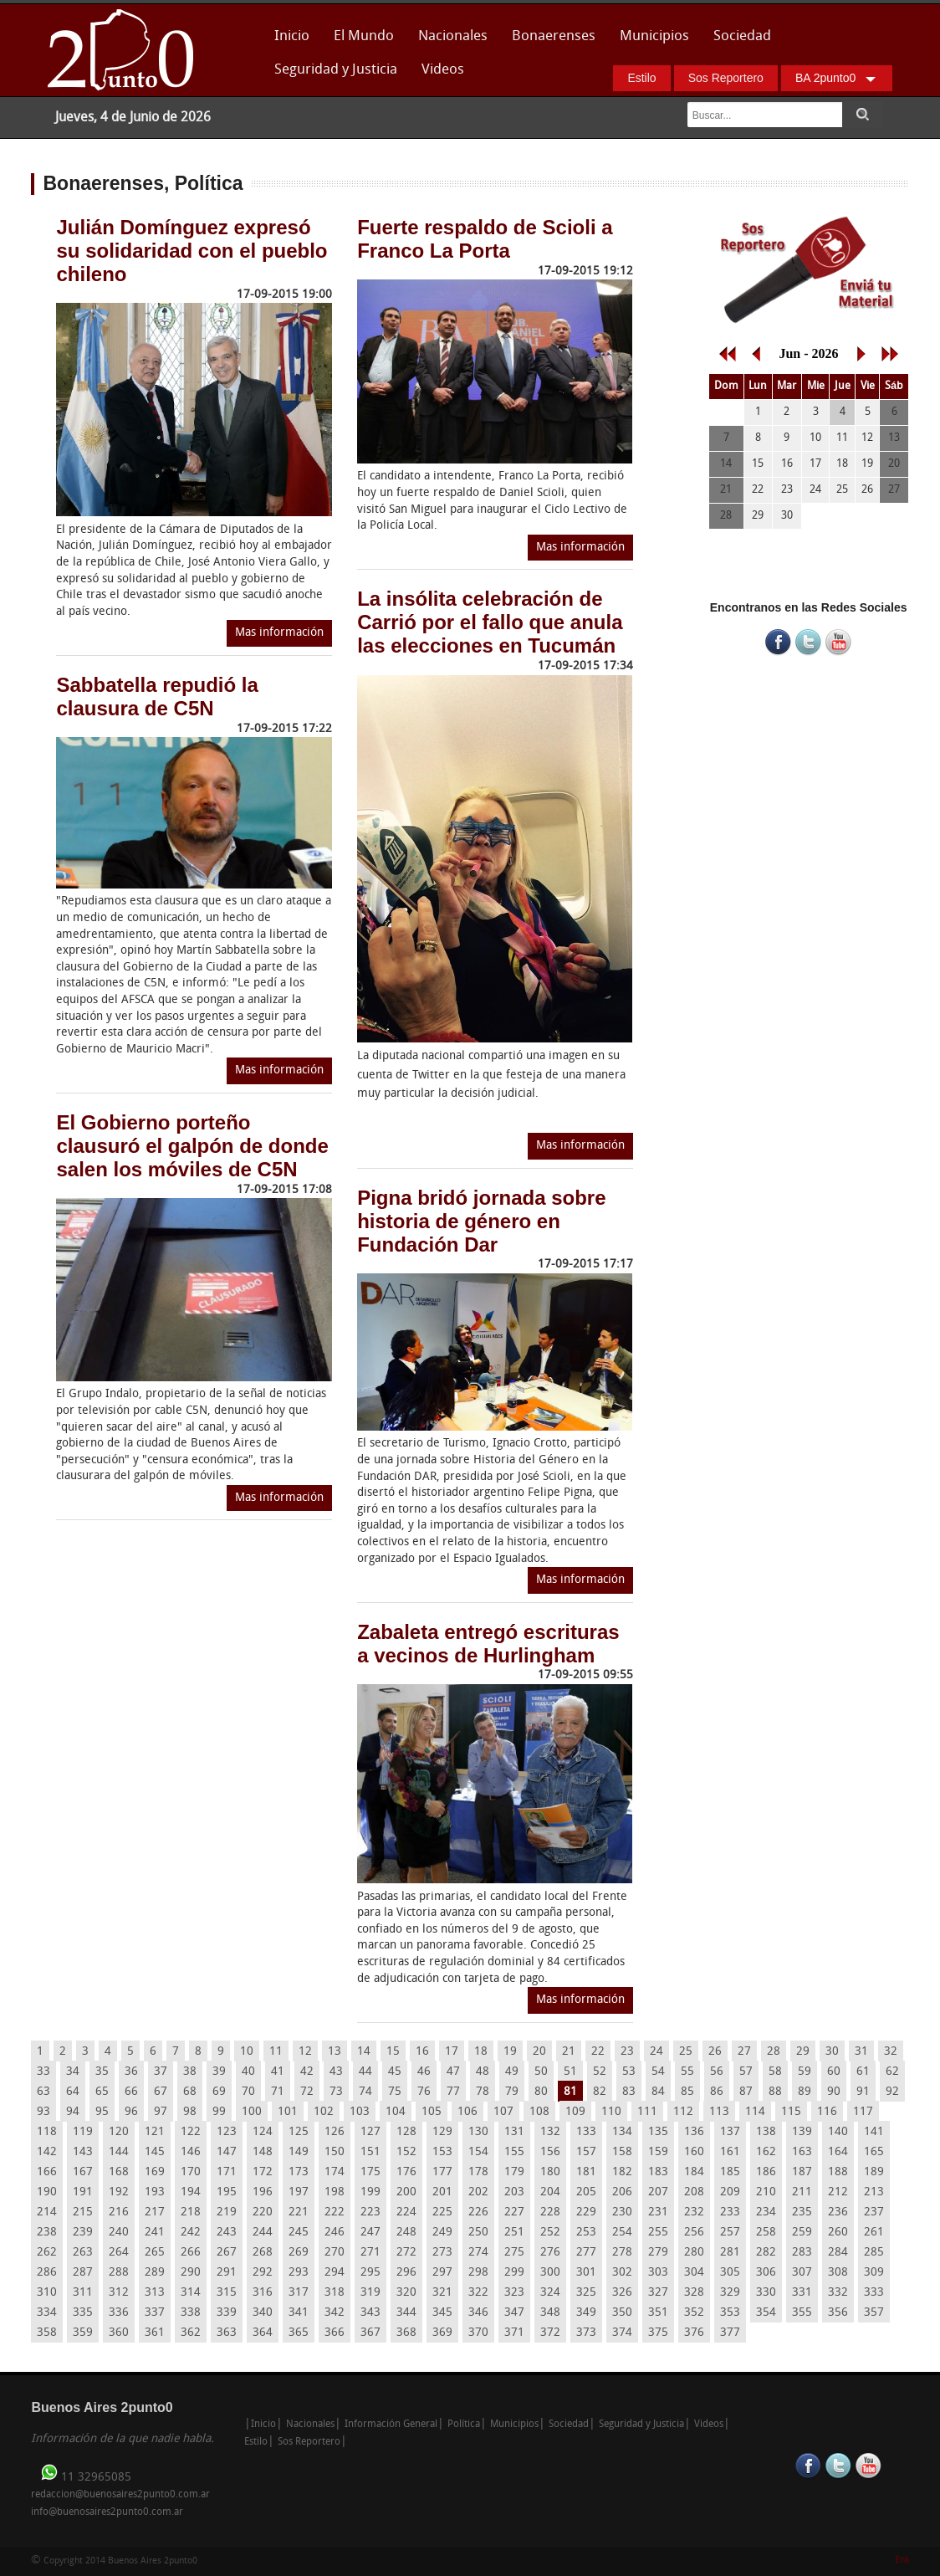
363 (227, 2333)
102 (324, 2112)
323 (514, 2293)
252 (550, 2232)
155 (514, 2152)
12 (305, 2052)
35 (102, 2072)
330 (766, 2293)
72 (307, 2092)
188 (838, 2172)
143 (83, 2152)
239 (83, 2232)
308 (838, 2272)
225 (442, 2212)
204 (550, 2192)
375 (658, 2333)
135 (658, 2132)
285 (874, 2252)
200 (406, 2192)
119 (83, 2132)
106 (467, 2112)
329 (730, 2293)
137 (730, 2132)
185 (730, 2172)
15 (393, 2052)
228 (550, 2212)
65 (102, 2092)
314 (191, 2293)
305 (730, 2272)
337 (155, 2313)
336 (119, 2313)
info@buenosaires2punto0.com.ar (107, 2512)
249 (442, 2232)
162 (766, 2152)
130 (478, 2132)
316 (263, 2293)
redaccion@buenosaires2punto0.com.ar (120, 2495)
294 (334, 2272)
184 (694, 2172)
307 (802, 2272)
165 (874, 2152)
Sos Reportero (726, 78)
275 (514, 2252)
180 (550, 2172)
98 (190, 2112)
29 (803, 2052)
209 (730, 2192)
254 (622, 2232)
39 (219, 2072)
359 (83, 2333)
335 (83, 2313)
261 (874, 2232)
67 (160, 2092)
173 (299, 2172)
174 (334, 2172)
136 (694, 2132)
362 (191, 2333)
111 (647, 2112)
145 (155, 2152)
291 (227, 2272)
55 (687, 2072)
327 (658, 2293)
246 (334, 2232)
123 (227, 2132)
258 (766, 2232)
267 (227, 2252)
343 (370, 2313)
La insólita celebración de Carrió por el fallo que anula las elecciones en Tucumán (489, 622)
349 (586, 2313)
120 (119, 2132)
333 (874, 2293)
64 (72, 2092)
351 (658, 2313)
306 (766, 2272)
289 (155, 2272)
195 (227, 2192)
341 (299, 2313)
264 (119, 2252)
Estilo (641, 78)
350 (622, 2313)
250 (478, 2232)
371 (514, 2333)
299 (514, 2272)
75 (394, 2092)
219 (227, 2212)
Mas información (279, 633)
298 (478, 2272)
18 (481, 2052)
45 (394, 2072)
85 (687, 2092)
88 (775, 2092)
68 (190, 2092)
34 (72, 2072)
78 (482, 2092)
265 (155, 2252)
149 (299, 2152)
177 (442, 2172)
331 (802, 2293)
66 (131, 2092)
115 (791, 2112)
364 (263, 2333)
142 (47, 2152)
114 (755, 2112)
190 (47, 2192)
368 (406, 2333)
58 (775, 2072)
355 (802, 2313)
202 (478, 2192)
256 (694, 2232)
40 (248, 2072)
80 (541, 2092)
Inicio (291, 36)
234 (766, 2212)
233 (730, 2212)
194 (191, 2192)
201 (442, 2192)
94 (72, 2112)
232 (694, 2212)
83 (629, 2092)
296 (406, 2272)
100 (252, 2112)
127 (370, 2132)
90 (833, 2092)
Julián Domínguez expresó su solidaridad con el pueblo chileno (191, 250)
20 (539, 2052)
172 (263, 2172)
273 (442, 2252)
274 (478, 2252)
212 (838, 2192)
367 (370, 2333)
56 (716, 2072)
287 (83, 2272)
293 (299, 2272)
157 (586, 2152)
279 (658, 2252)
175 (370, 2172)
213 (874, 2192)
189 (874, 2172)
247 (370, 2232)
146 (191, 2152)
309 (874, 2272)
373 (586, 2333)
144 (119, 2152)
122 (191, 2132)
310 (47, 2293)
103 (360, 2112)
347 (514, 2313)
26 (715, 2052)
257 (730, 2232)
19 (510, 2052)
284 (838, 2252)
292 (263, 2272)
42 (307, 2072)
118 (47, 2132)
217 (155, 2212)
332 (838, 2293)
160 (694, 2152)
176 (406, 2172)
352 (694, 2313)
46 (424, 2072)
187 (802, 2172)
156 (550, 2152)
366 (334, 2333)
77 (453, 2092)
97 (160, 2112)
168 (119, 2172)
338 (191, 2313)
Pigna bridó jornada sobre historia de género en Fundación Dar (481, 1221)
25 (685, 2052)
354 (766, 2313)
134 (622, 2132)
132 (550, 2132)
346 (478, 2313)
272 (406, 2252)
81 (570, 2092)
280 (694, 2252)
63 (43, 2092)
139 (802, 2132)
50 (541, 2072)
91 (863, 2092)
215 (83, 2212)
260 (838, 2232)
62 (892, 2072)
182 (622, 2172)
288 (119, 2272)
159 (658, 2152)
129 (442, 2132)
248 (406, 2232)
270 (334, 2252)
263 (83, 2252)
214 (47, 2212)
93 (43, 2112)
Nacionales (453, 36)
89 (804, 2092)
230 (622, 2212)
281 (730, 2252)
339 (227, 2313)
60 (833, 2072)
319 (370, 2293)
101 (288, 2112)
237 (874, 2212)
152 (406, 2152)
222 (334, 2212)
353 (730, 2313)
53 (629, 2072)
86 (716, 2092)
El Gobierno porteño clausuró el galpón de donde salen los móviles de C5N (192, 1145)
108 (539, 2112)
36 (131, 2072)
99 (219, 2112)
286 (47, 2272)
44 (365, 2072)
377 (730, 2333)
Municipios (654, 36)
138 (766, 2132)
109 (575, 2112)
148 (263, 2152)
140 (838, 2132)
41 (277, 2072)
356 (838, 2313)
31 (861, 2052)
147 (227, 2152)
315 (227, 2293)
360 (119, 2333)
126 (334, 2132)
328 (694, 2293)
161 (730, 2152)
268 (263, 2252)
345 (442, 2313)
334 (47, 2313)
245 (299, 2232)
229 (586, 2212)
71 (277, 2092)
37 (160, 2072)
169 (155, 2172)
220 (263, 2212)
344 (406, 2313)
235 (802, 2212)
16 (422, 2052)
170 (191, 2172)
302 (622, 2272)
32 (890, 2052)
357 (874, 2313)
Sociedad (742, 36)
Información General (391, 2425)
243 (227, 2232)
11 (276, 2052)
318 (334, 2293)
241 (155, 2232)
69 (219, 2092)
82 (599, 2092)
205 (586, 2192)
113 (719, 2112)
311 (83, 2293)
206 (622, 2192)
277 (586, 2252)
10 (246, 2052)
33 (43, 2072)
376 (694, 2333)
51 (570, 2072)
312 (119, 2293)
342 (334, 2313)
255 (658, 2232)
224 (406, 2212)
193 (155, 2192)
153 (442, 2152)
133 (586, 2132)
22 (598, 2052)
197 (299, 2192)
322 (478, 2293)
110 (611, 2112)
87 (746, 2092)
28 (773, 2052)
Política (463, 2425)
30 (832, 2052)
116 (827, 2112)
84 (658, 2092)
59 (804, 2072)
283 (802, 2252)
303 (658, 2272)
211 (802, 2192)
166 (47, 2172)
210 (766, 2192)
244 (263, 2232)
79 (512, 2092)
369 (442, 2333)
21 (568, 2052)
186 (766, 2172)
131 (514, 2132)
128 (406, 2132)
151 (370, 2152)
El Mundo (364, 36)
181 (586, 2172)
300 (550, 2272)
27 (744, 2052)
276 (550, 2252)
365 (299, 2333)
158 (622, 2152)
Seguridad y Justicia (335, 70)
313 (155, 2293)
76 (424, 2092)
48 (482, 2072)
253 (586, 2232)
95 (102, 2112)
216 (119, 2212)
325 (586, 2293)
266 (191, 2252)
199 (370, 2192)
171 (227, 2172)
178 (478, 2172)
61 (863, 2072)
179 (514, 2172)
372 (550, 2333)
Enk (902, 2560)
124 (263, 2132)
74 (365, 2092)
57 (746, 2072)
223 (370, 2212)
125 (299, 2132)
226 (478, 2212)
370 (478, 2333)
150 (334, 2152)
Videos (442, 70)
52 (599, 2072)
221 (299, 2212)
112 (683, 2112)
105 (431, 2112)
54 (658, 2072)
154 (478, 2152)
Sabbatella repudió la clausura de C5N (157, 696)
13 (334, 2052)
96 (131, 2112)
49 (512, 2072)
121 (155, 2132)
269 (299, 2252)
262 (47, 2252)
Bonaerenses (549, 41)
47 (453, 2072)
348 (550, 2313)
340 (263, 2313)
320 (406, 2293)
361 (155, 2333)
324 (550, 2293)
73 (336, 2092)
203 (514, 2192)
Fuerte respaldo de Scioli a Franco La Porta (484, 239)
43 (336, 2072)
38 (190, 2072)
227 (514, 2212)
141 (874, 2132)
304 (694, 2272)
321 (442, 2293)
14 (363, 2052)
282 (766, 2252)
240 (119, 2232)
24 (656, 2052)
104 (396, 2112)
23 (627, 2052)
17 (451, 2052)
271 (370, 2252)
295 (370, 2272)
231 (658, 2212)
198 (334, 2192)
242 (191, 2232)
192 (119, 2192)
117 (863, 2112)
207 (658, 2192)
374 (622, 2333)
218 (191, 2212)
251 (514, 2232)
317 (299, 2293)
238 (47, 2232)
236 (838, 2212)
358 (47, 2333)
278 (622, 2252)
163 (802, 2152)
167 (83, 2172)
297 (442, 2272)
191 (83, 2192)
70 (248, 2092)
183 (658, 2172)
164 (838, 2152)
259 (802, 2232)
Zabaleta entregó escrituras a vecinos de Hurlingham (488, 1644)
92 (892, 2092)
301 (586, 2272)
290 (191, 2272)
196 (263, 2192)
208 (694, 2192)
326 (622, 2293)
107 (503, 2112)
